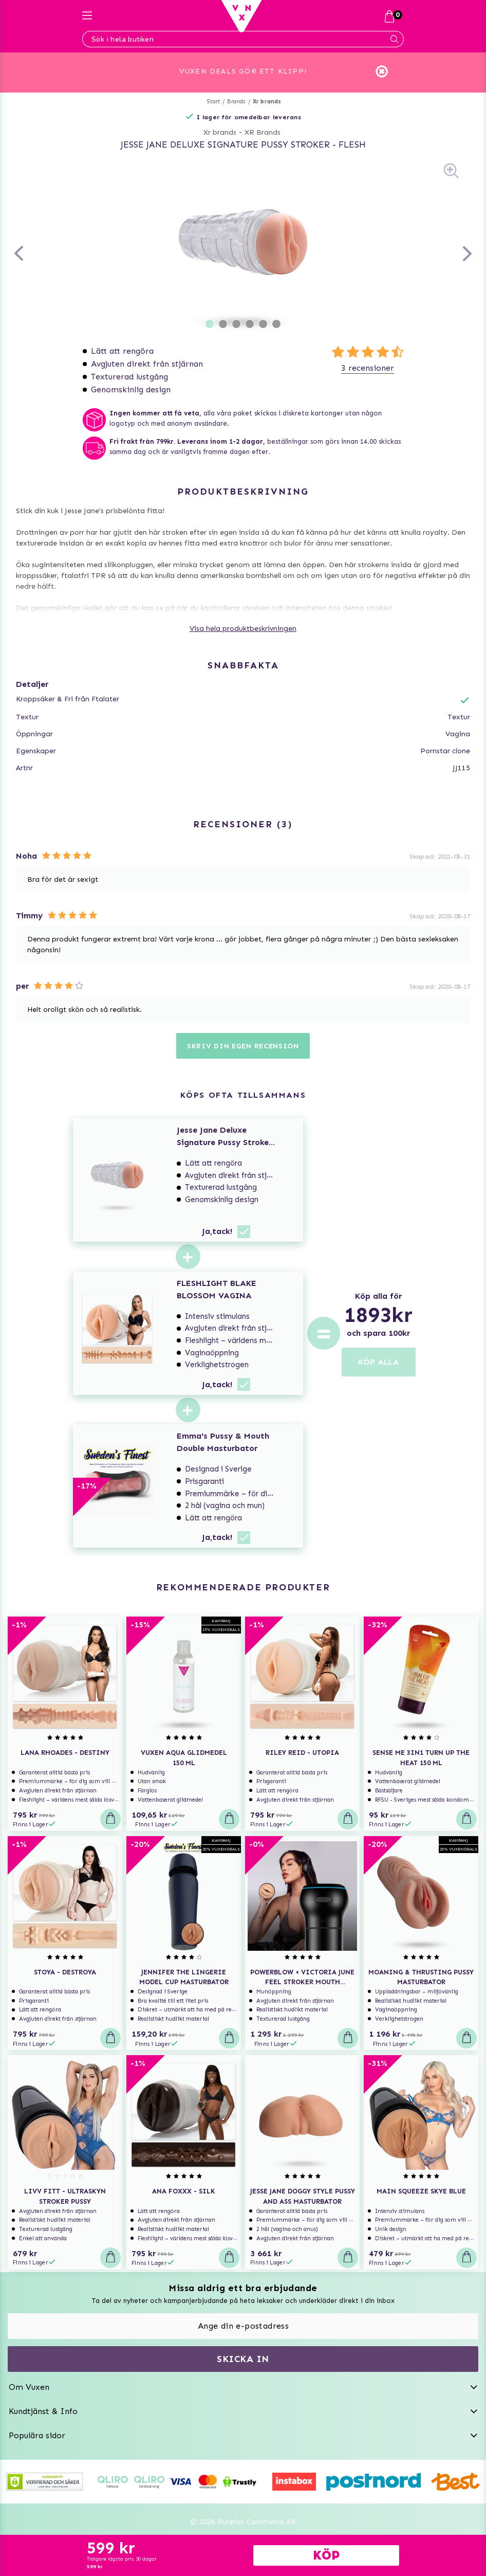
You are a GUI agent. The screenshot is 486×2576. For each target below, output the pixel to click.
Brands (236, 83)
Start (213, 83)
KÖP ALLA (378, 1344)
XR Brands (263, 114)
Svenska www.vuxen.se (243, 2530)
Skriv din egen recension (243, 1028)
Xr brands (267, 83)
